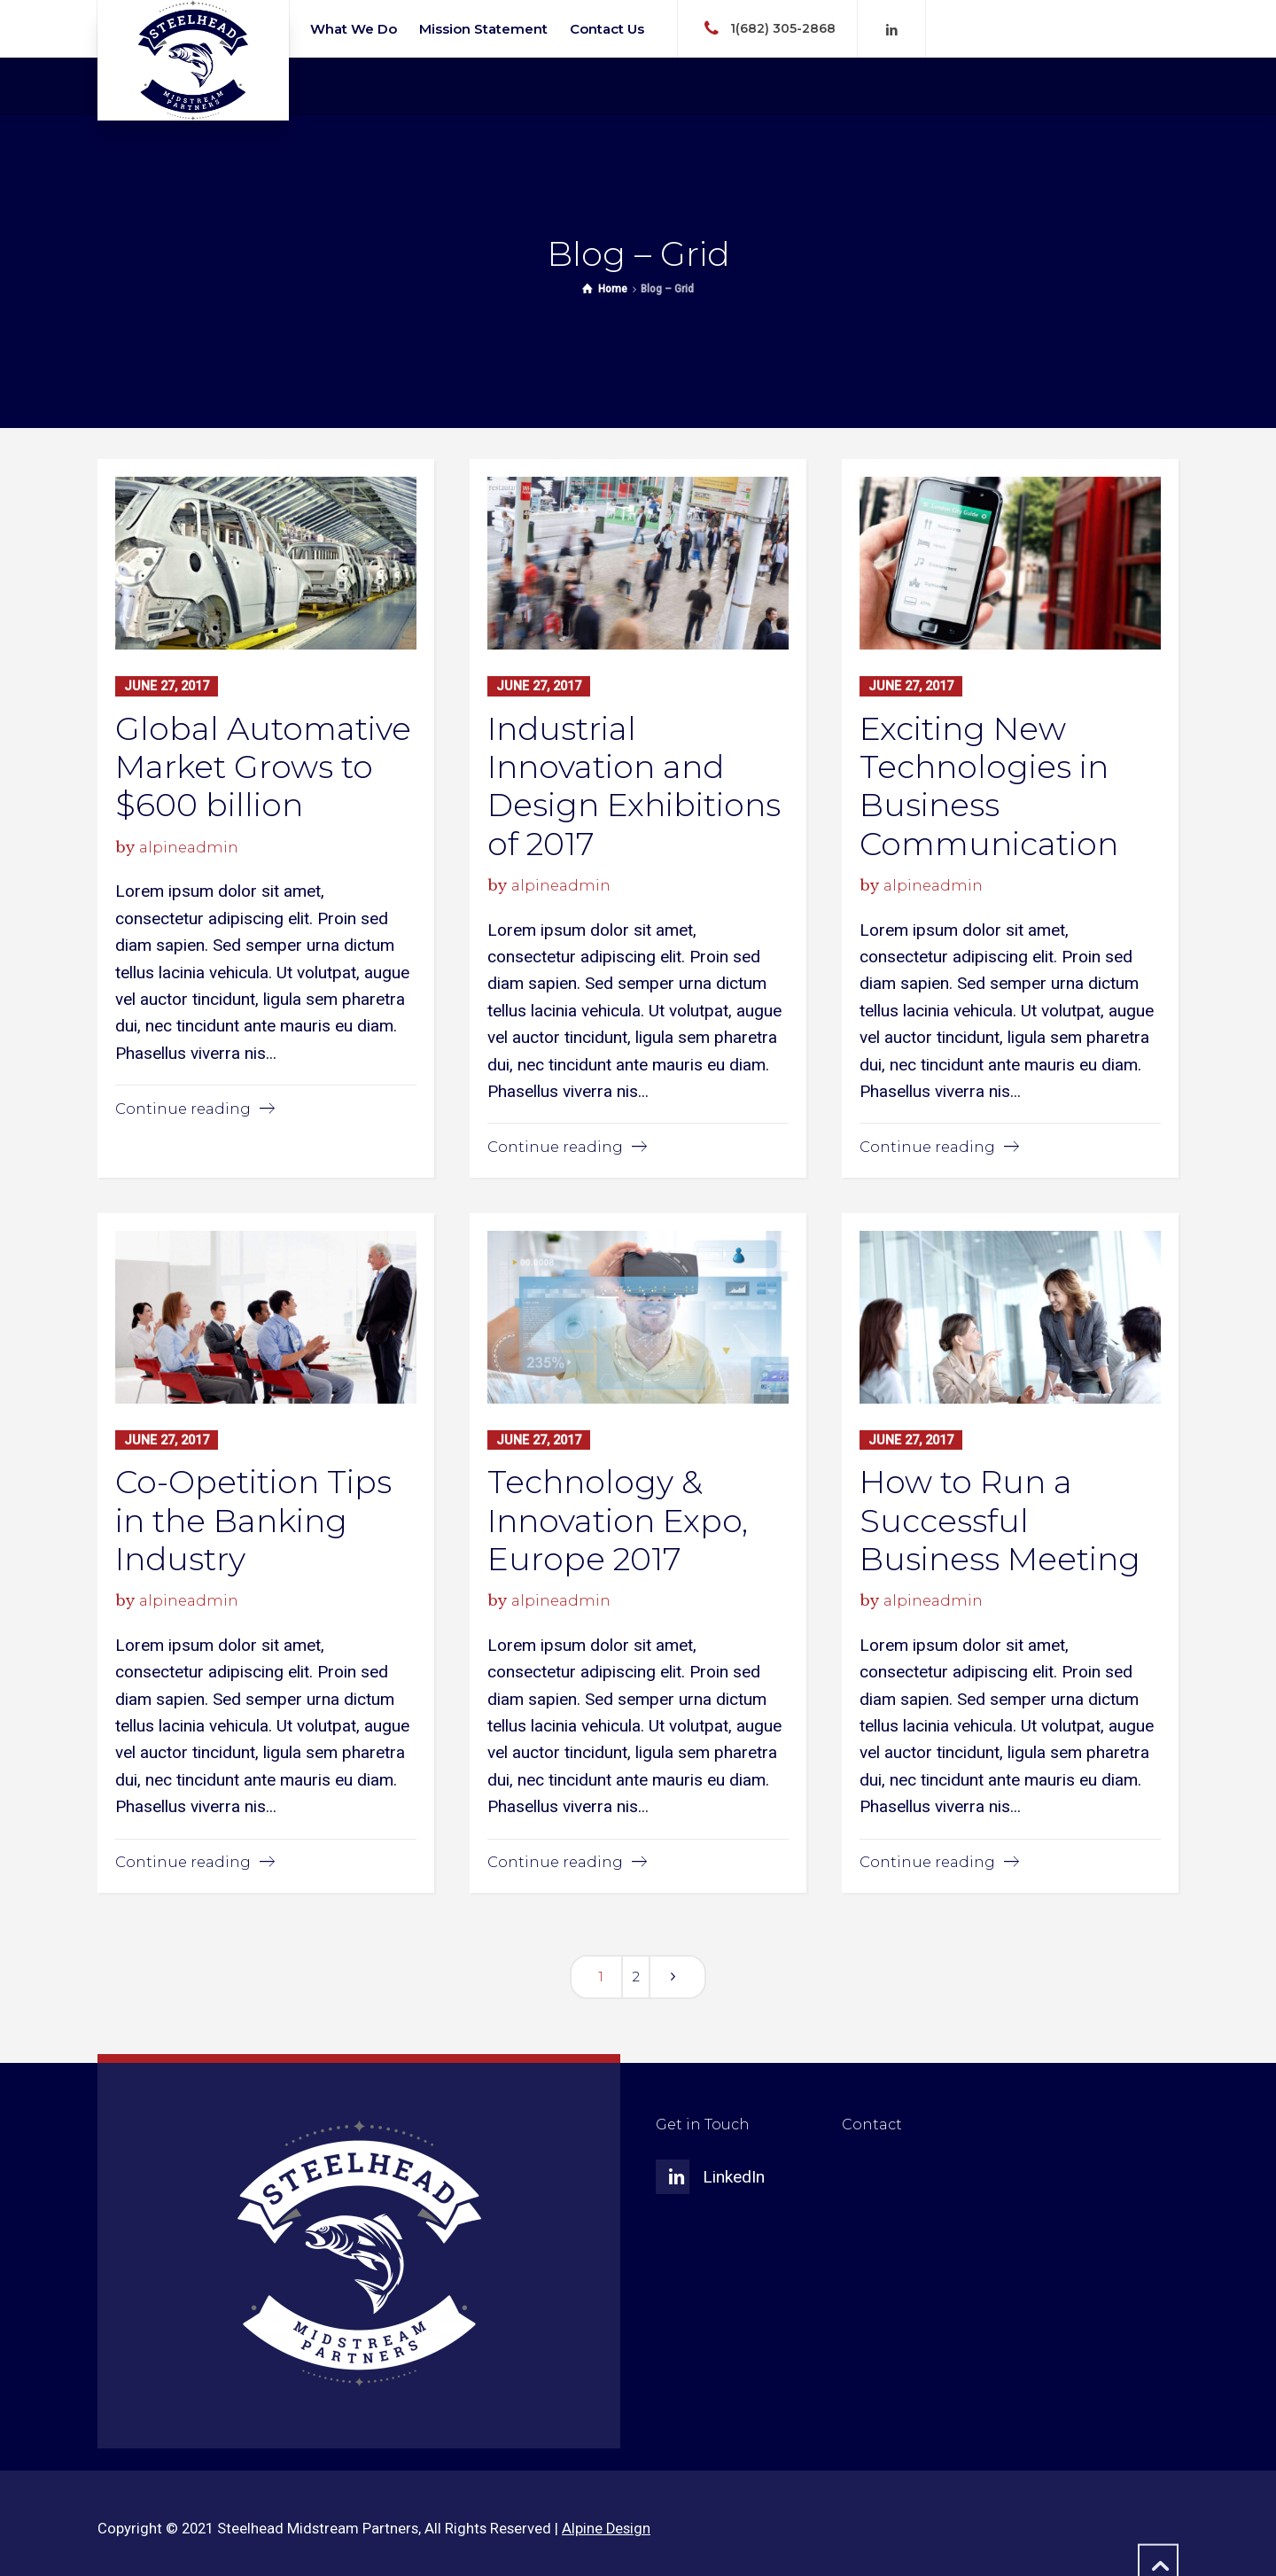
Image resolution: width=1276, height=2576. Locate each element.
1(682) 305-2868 (783, 27)
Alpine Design (606, 2527)
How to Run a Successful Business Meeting (1000, 1518)
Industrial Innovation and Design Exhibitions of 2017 (634, 785)
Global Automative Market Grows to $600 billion (263, 765)
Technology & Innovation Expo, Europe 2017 (617, 1518)
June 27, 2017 (166, 686)
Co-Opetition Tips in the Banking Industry (253, 1518)
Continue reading (183, 1108)
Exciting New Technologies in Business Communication (989, 785)
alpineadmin (188, 846)
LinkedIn (734, 2176)
